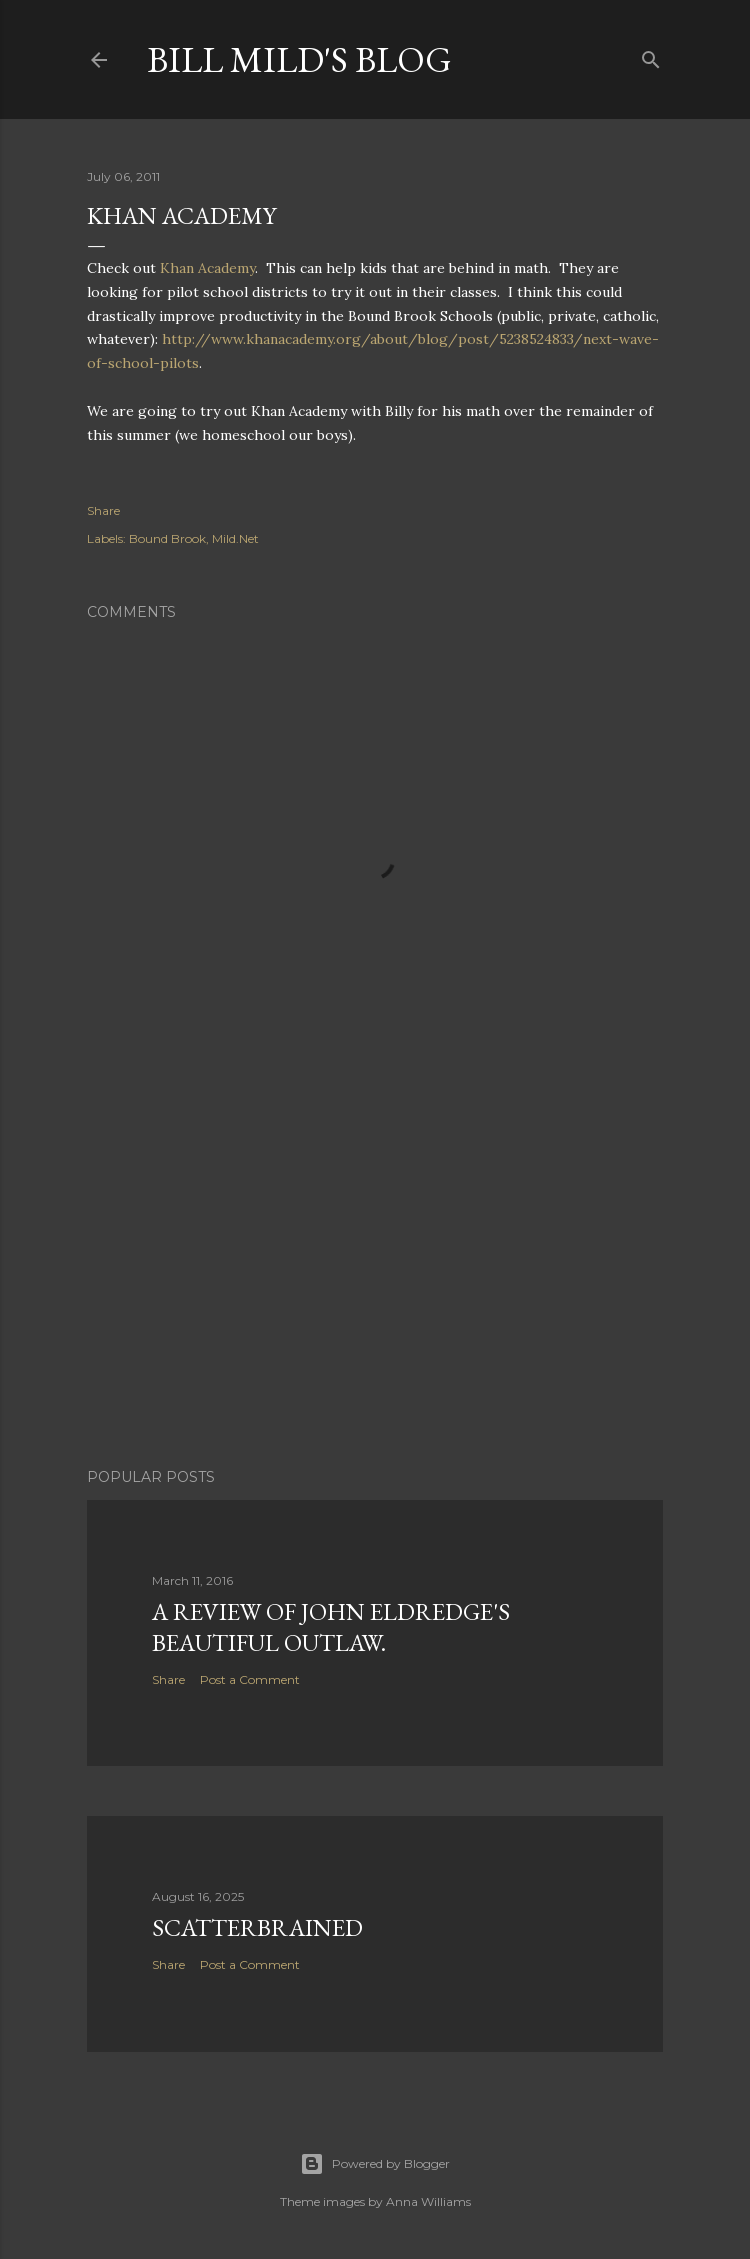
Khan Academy (207, 268)
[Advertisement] (375, 1278)
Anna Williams (428, 2201)
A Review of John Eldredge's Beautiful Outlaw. (331, 1627)
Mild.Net (235, 538)
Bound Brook (167, 538)
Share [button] (103, 510)
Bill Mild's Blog (299, 59)
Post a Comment (250, 1679)
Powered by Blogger (375, 2164)
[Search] (651, 55)
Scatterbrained (257, 1927)
